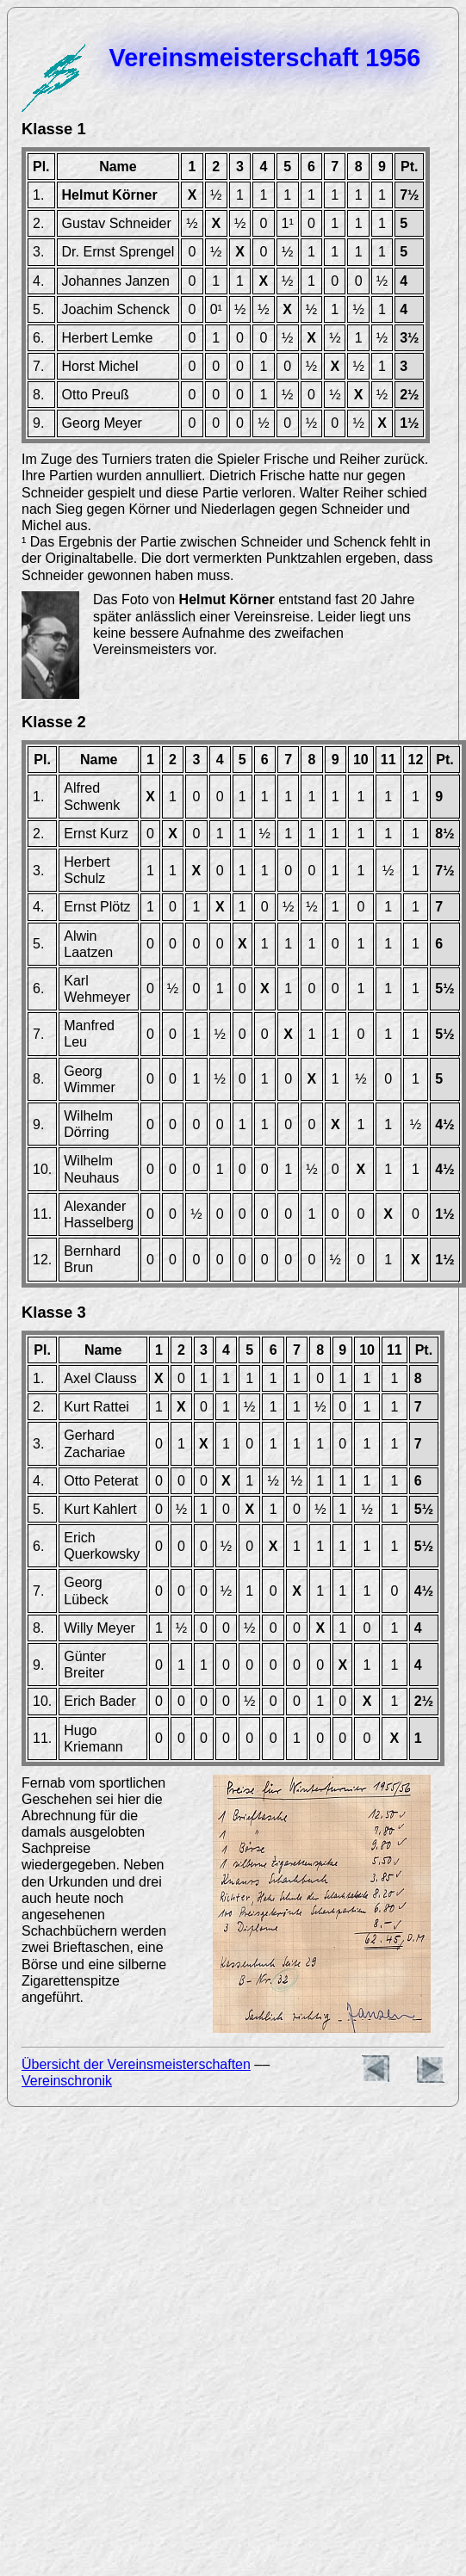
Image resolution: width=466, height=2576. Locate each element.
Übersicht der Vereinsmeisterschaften (136, 2064)
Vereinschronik (67, 2080)
